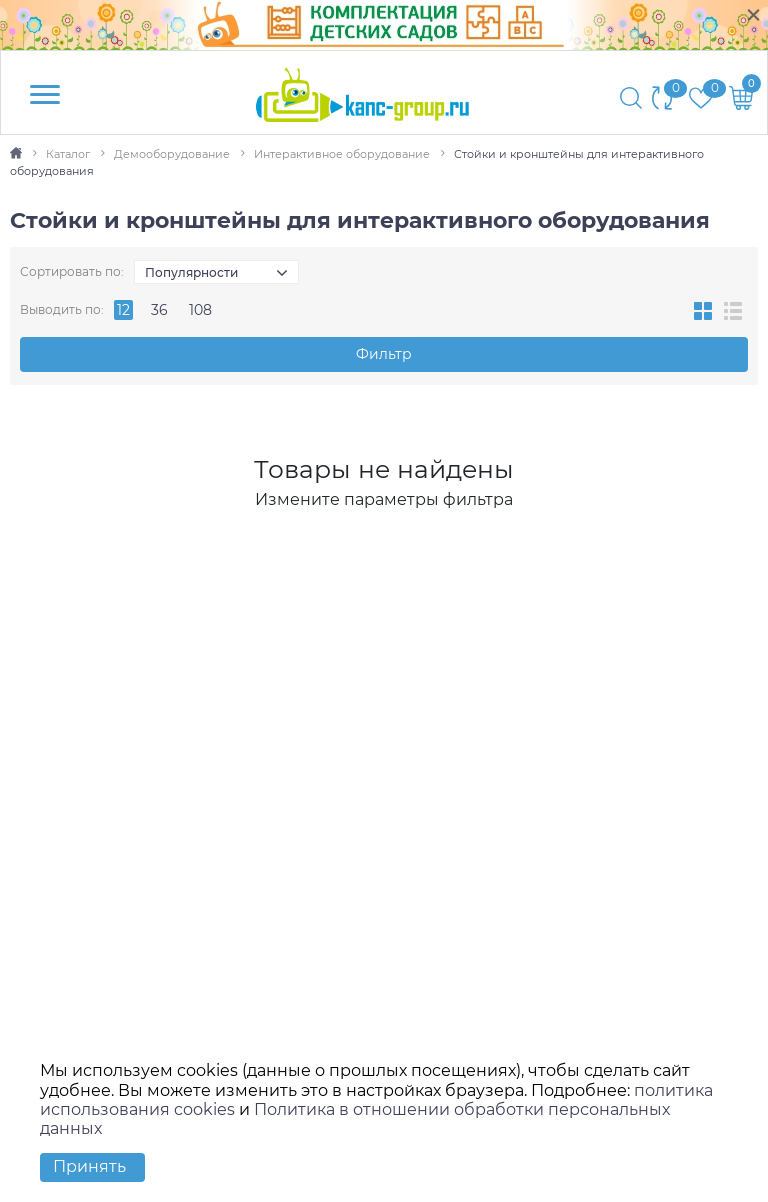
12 (123, 310)
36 (159, 310)
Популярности (191, 272)
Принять (89, 1166)
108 (200, 310)
